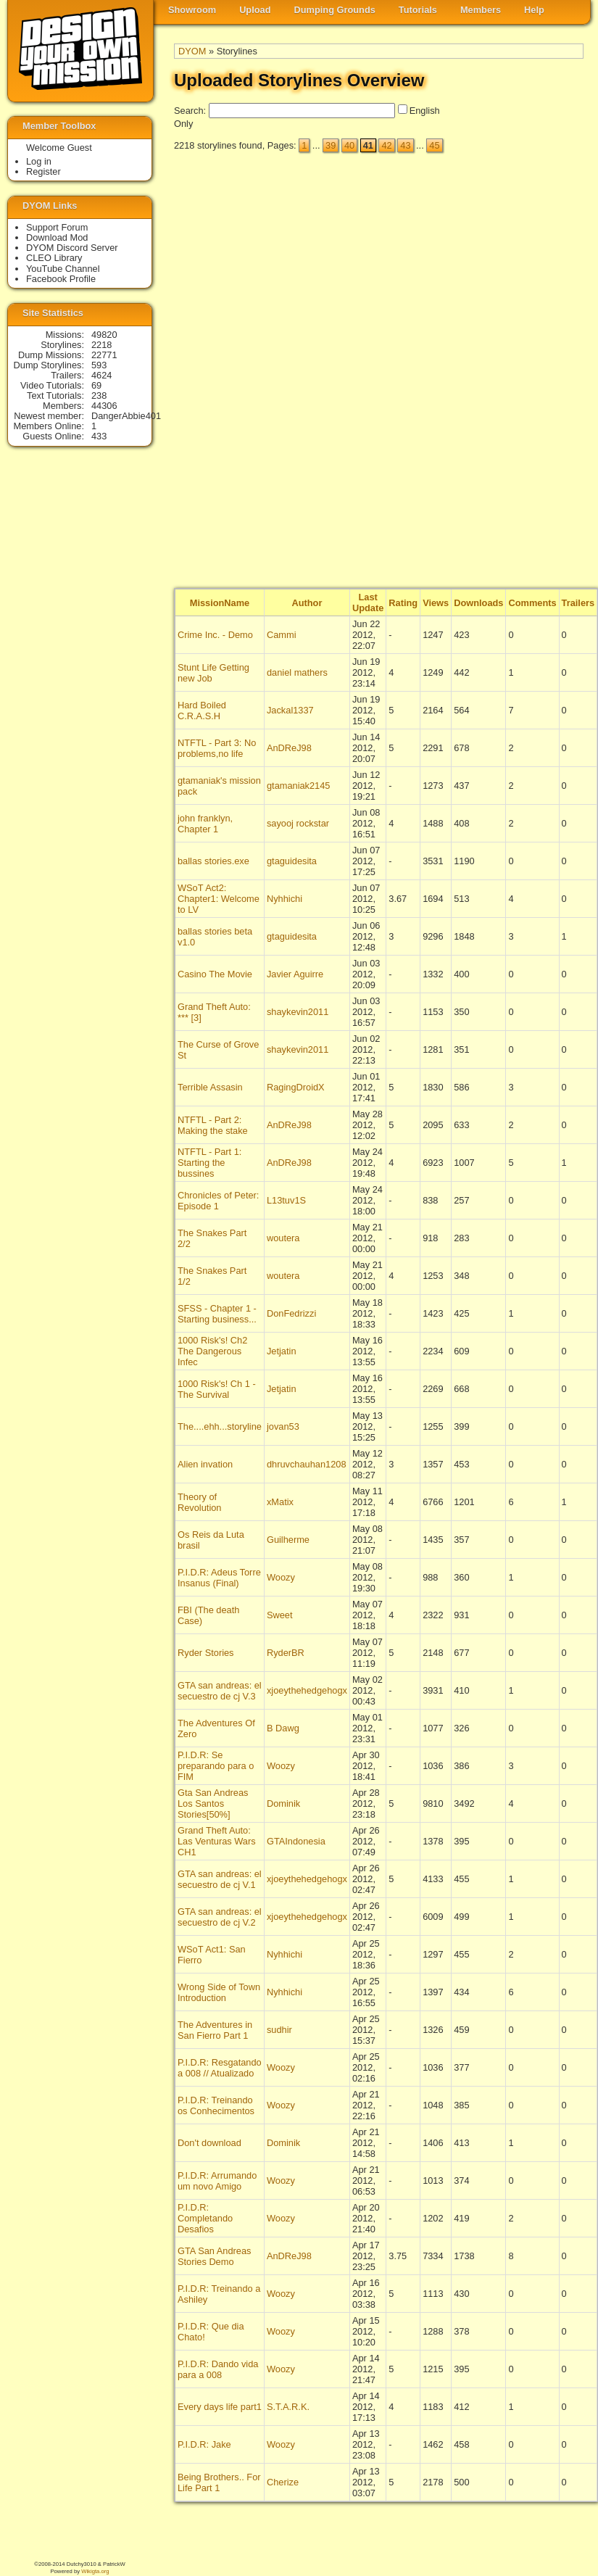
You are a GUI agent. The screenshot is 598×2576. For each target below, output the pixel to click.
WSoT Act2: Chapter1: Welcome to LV (218, 898)
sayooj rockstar (298, 823)
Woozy (281, 1577)
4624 (101, 375)
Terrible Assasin (210, 1087)
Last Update (367, 602)
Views (436, 602)
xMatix (280, 1501)
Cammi (281, 634)
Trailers (578, 602)
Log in (38, 161)
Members (480, 9)
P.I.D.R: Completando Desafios (205, 2218)
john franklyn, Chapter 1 (205, 823)
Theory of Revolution (199, 1502)
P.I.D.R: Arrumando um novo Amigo (217, 2181)
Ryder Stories (206, 1652)
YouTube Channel (63, 268)
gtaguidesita (292, 861)
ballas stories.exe (213, 861)
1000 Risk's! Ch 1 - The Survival (217, 1389)
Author (306, 602)
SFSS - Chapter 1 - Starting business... (217, 1314)
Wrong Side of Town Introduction (219, 1992)
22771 (104, 354)
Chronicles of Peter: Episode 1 (218, 1201)
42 (386, 145)
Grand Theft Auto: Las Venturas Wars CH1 (217, 1841)
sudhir (279, 2029)
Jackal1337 (290, 710)
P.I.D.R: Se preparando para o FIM (216, 1765)
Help (534, 9)
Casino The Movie (215, 974)
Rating (403, 602)
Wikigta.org (95, 2571)
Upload (254, 9)
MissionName (220, 602)
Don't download (209, 2142)
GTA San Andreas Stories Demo (215, 2256)
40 (349, 145)
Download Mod (57, 237)
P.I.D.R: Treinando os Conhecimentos (216, 2105)
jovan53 (283, 1426)
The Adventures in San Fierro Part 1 (215, 2030)
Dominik (283, 1803)
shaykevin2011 (297, 1011)
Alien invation (205, 1464)
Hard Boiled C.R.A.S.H (202, 710)
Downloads (478, 602)
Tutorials (418, 9)
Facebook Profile (61, 278)
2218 (101, 344)
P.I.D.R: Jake (204, 2444)
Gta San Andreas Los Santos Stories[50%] (213, 1803)
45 (434, 145)
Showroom (192, 9)
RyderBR (285, 1652)
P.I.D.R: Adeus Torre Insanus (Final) (219, 1578)
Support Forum (57, 227)
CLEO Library (54, 257)
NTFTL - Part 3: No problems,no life (217, 748)
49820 (104, 334)
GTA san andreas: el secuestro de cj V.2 (220, 1917)
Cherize (283, 2482)
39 (330, 145)
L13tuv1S (286, 1200)
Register (43, 171)
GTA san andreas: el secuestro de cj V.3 (220, 1691)
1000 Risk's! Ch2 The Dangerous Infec (212, 1351)
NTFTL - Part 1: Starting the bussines (209, 1162)
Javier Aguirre (295, 974)
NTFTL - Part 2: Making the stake (213, 1125)
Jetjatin (281, 1351)
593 (99, 365)
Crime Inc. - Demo (215, 634)
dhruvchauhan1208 (306, 1464)
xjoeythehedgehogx (307, 1690)
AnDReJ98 (289, 747)
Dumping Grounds (334, 9)
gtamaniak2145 (299, 785)
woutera (283, 1238)
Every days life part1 (220, 2406)
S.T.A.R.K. (288, 2406)
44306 (104, 405)
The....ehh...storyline (220, 1426)
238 (99, 395)
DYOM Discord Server (72, 247)
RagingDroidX (296, 1087)
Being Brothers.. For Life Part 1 (219, 2482)
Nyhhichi (284, 898)
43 (405, 145)
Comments (532, 602)
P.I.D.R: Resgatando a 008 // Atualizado (220, 2068)
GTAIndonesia (296, 1841)
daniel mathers (297, 672)
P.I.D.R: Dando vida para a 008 (218, 2369)
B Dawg (283, 1728)
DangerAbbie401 (126, 415)
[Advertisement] (526, 370)
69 (96, 385)
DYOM (192, 51)
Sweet (280, 1615)
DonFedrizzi (291, 1313)
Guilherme (288, 1539)
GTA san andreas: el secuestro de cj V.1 (220, 1879)
